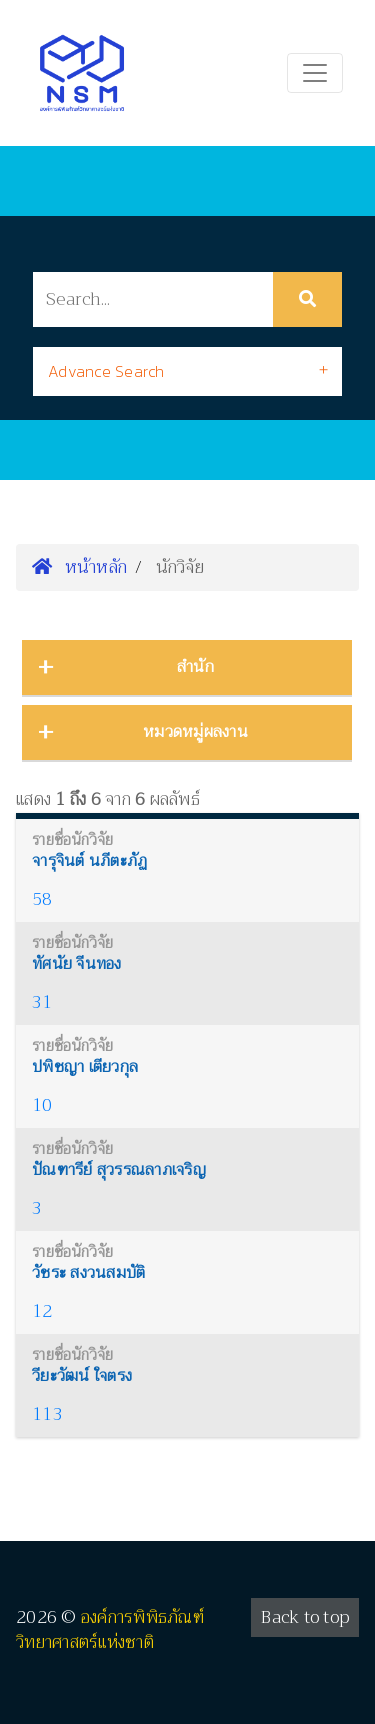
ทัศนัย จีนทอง (77, 964)
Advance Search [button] (106, 371)
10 (42, 1105)
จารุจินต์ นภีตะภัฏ (89, 861)
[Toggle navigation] (315, 73)
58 (42, 899)
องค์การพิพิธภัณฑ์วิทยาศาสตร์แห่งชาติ (110, 1630)
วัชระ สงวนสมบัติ (88, 1273)
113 (47, 1414)
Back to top (305, 1617)
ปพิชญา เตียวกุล (85, 1067)
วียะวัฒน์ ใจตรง (82, 1376)
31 (42, 1002)
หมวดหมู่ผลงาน (195, 732)
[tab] (187, 371)
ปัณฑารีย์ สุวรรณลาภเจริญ (119, 1170)
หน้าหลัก (79, 567)
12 (42, 1311)
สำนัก (195, 667)
